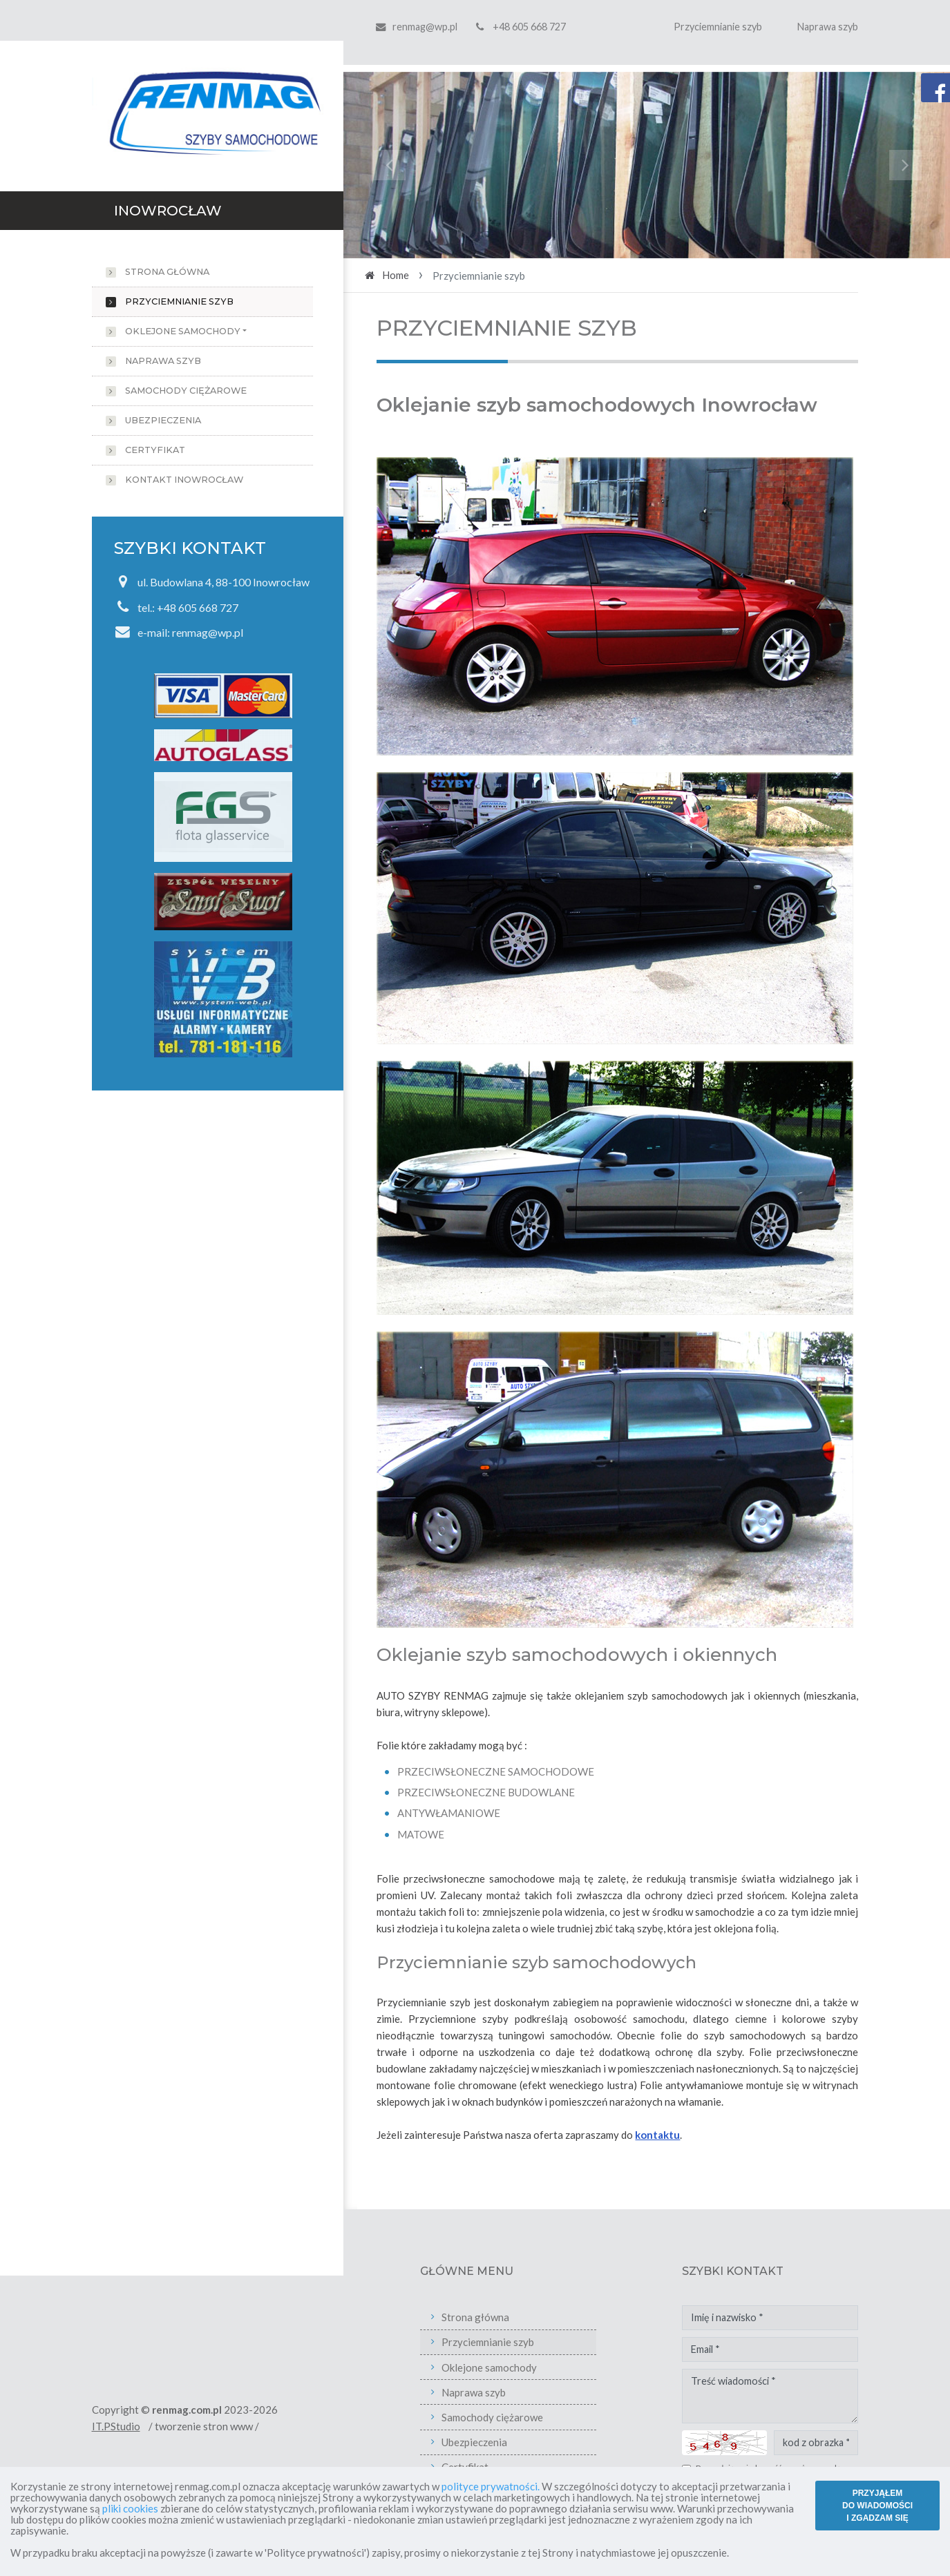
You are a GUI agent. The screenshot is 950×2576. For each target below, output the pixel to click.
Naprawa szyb (827, 26)
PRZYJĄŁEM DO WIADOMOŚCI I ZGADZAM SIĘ (877, 2505)
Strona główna (167, 272)
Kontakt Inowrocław (184, 479)
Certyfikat (155, 450)
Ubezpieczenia (163, 420)
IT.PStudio (183, 2426)
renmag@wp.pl (424, 26)
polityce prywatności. (490, 2486)
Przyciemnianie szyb (718, 26)
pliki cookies (130, 2508)
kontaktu (657, 2134)
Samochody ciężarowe (186, 390)
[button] (389, 165)
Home (395, 275)
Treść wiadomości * (838, 2396)
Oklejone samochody (182, 331)
